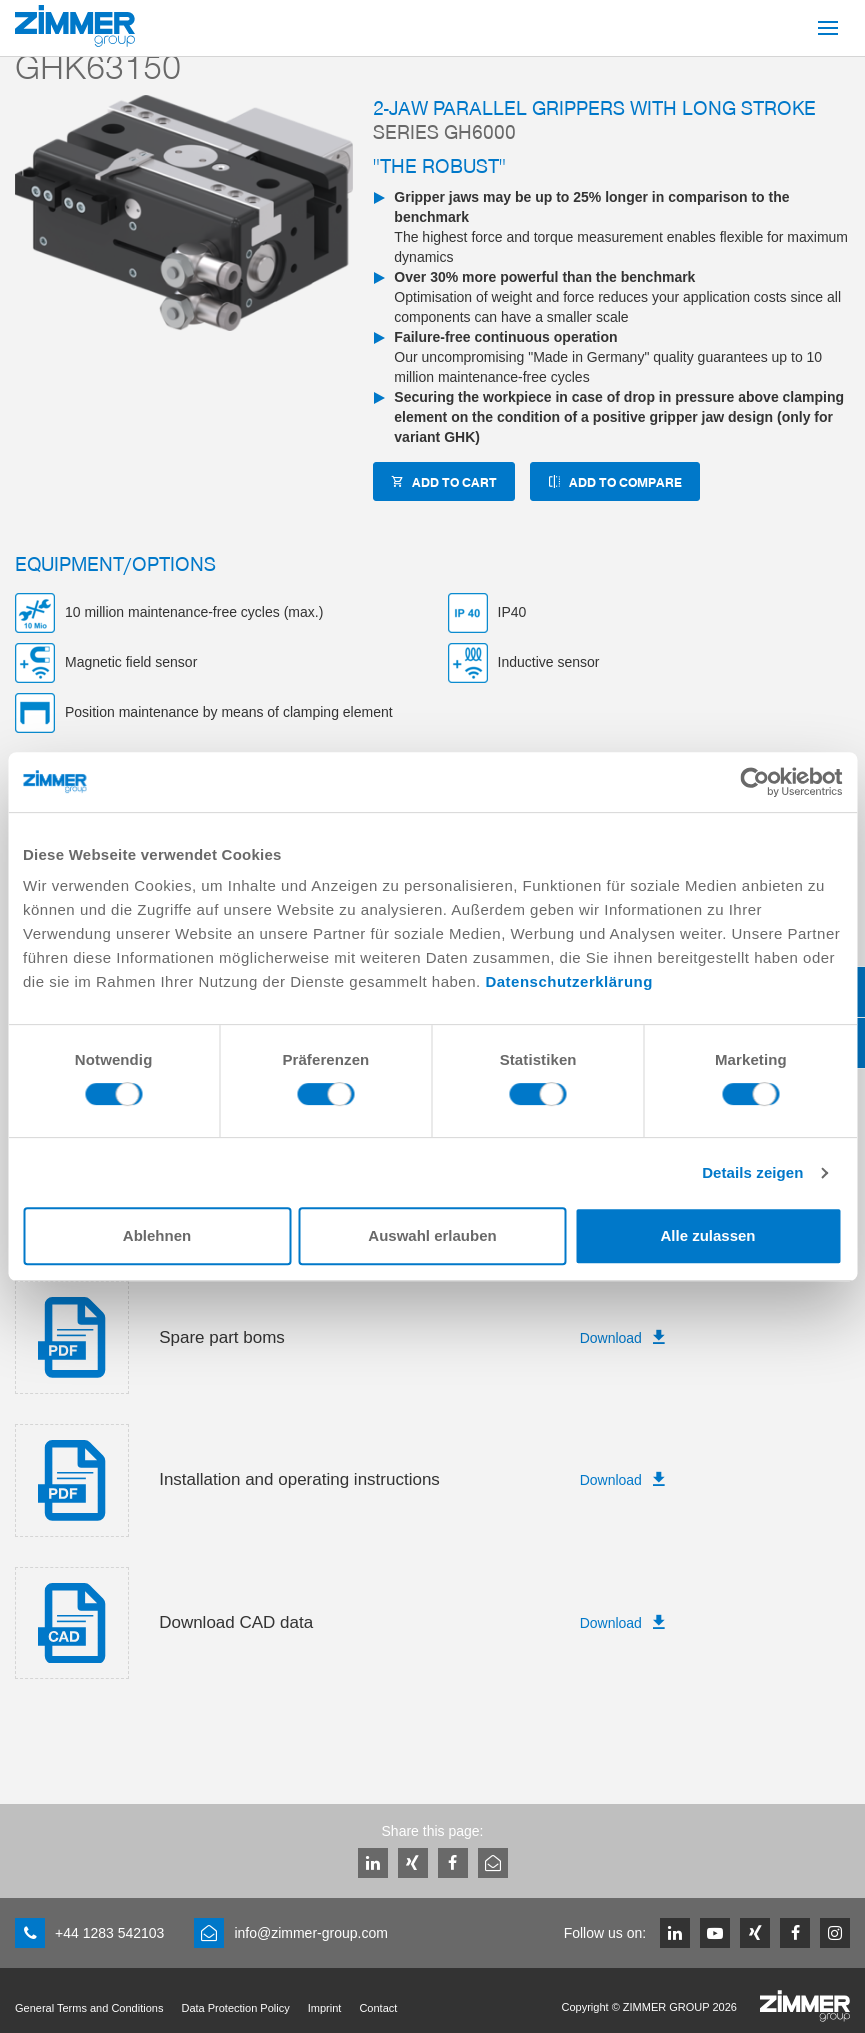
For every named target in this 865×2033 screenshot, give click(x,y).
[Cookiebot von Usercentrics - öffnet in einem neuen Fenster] (754, 782)
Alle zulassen (707, 1235)
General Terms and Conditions (89, 2008)
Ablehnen (157, 1235)
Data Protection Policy (235, 2008)
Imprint (325, 2008)
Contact (378, 2008)
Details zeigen (752, 1172)
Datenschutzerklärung (569, 981)
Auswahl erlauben (432, 1235)
